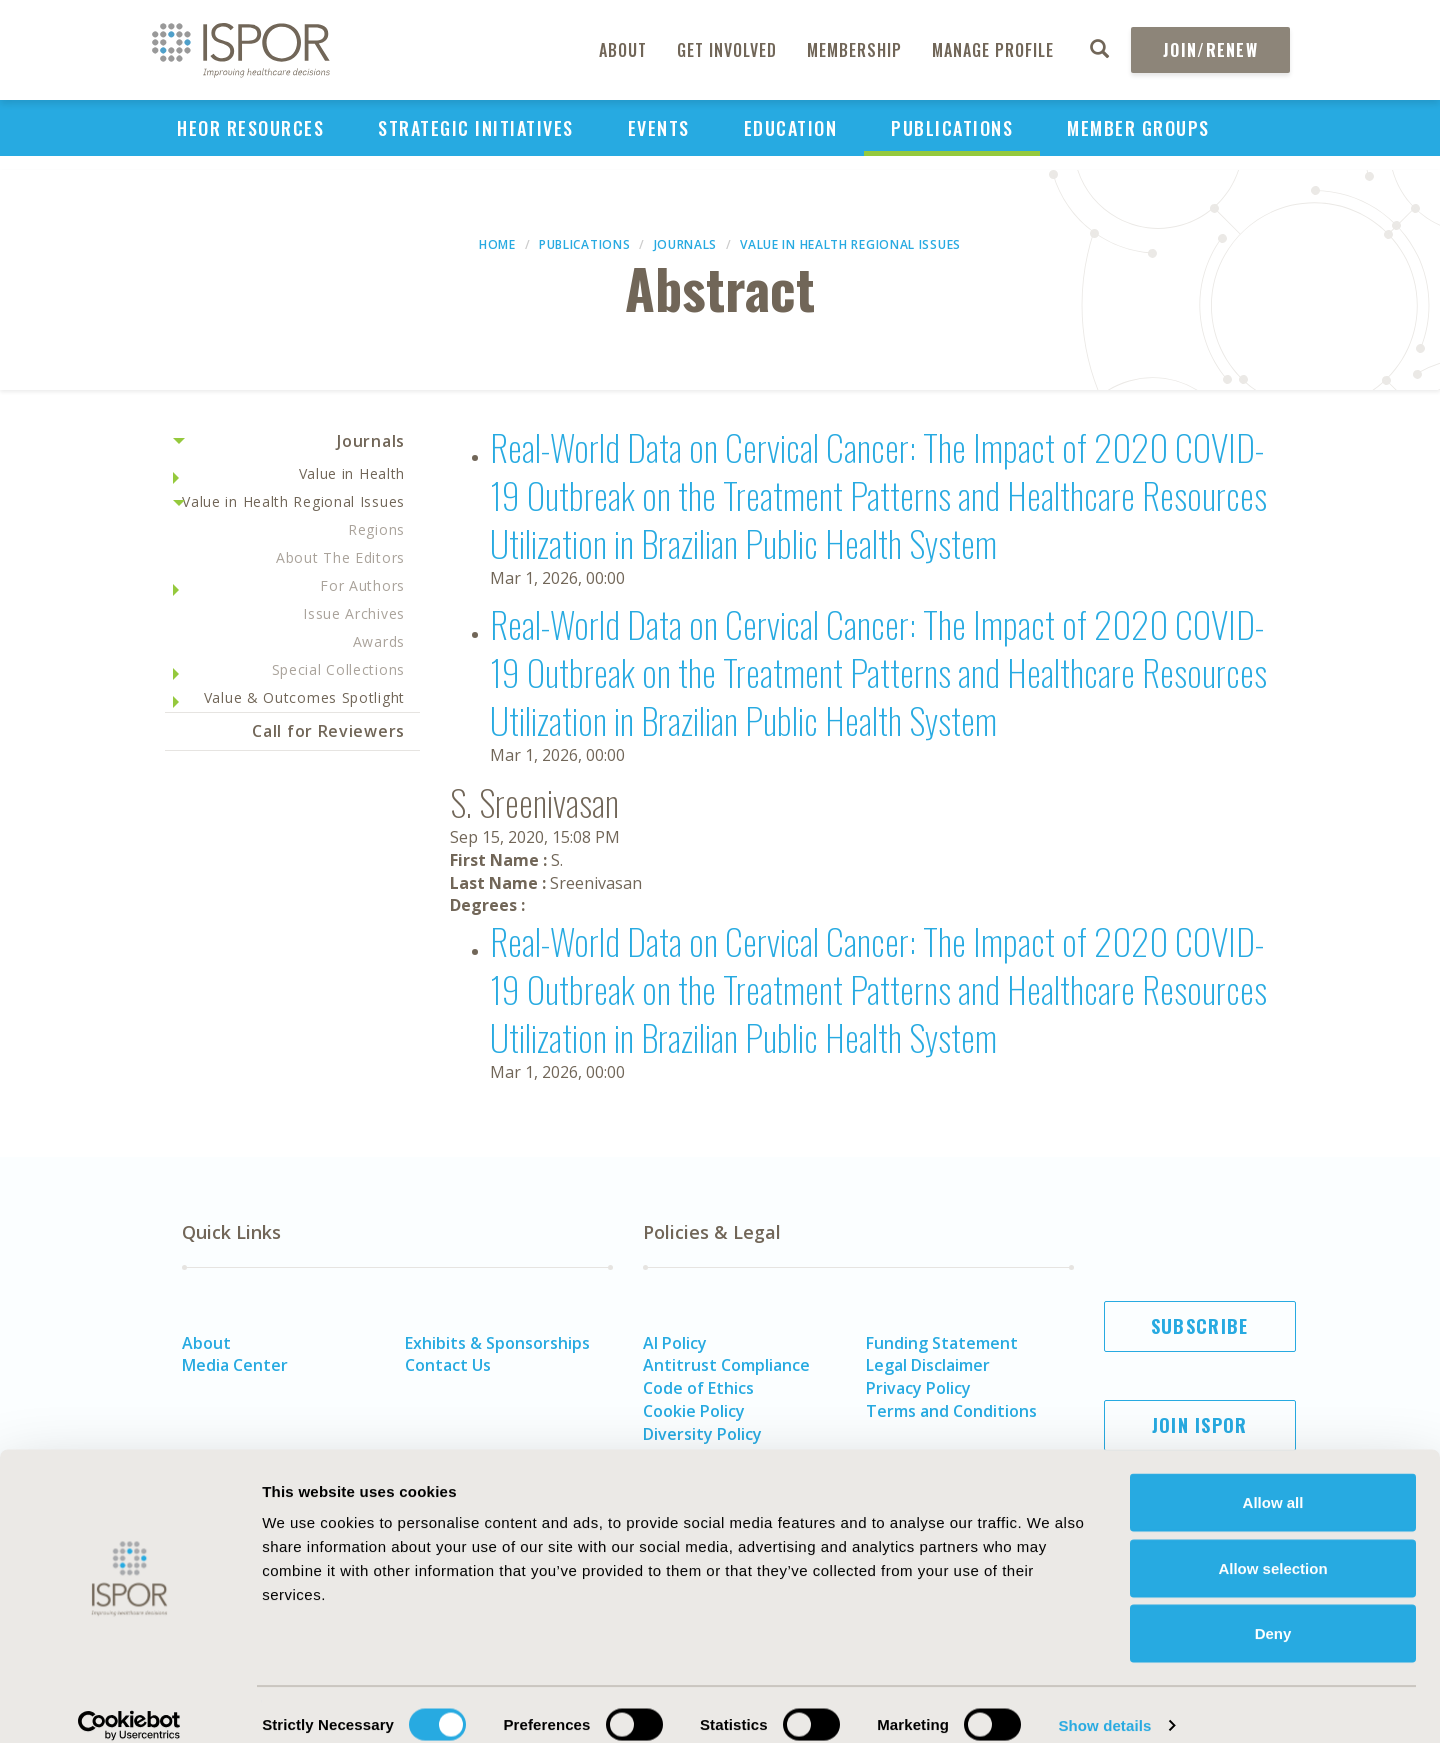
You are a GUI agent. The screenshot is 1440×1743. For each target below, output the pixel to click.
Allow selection (1272, 1546)
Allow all (1273, 1480)
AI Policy (675, 1343)
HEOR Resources (250, 128)
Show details (1104, 1703)
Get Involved (727, 50)
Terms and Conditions (951, 1411)
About (623, 50)
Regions (376, 529)
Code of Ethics (698, 1388)
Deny (1273, 1611)
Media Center (235, 1365)
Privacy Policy (918, 1388)
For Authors (362, 585)
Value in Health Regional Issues (850, 244)
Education (791, 128)
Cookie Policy (694, 1411)
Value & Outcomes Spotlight (304, 697)
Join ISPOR (1200, 1425)
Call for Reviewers (328, 731)
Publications (952, 128)
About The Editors (340, 557)
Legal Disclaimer (928, 1365)
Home (497, 244)
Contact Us (448, 1365)
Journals (686, 244)
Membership (854, 50)
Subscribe (1200, 1326)
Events (659, 128)
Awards (379, 641)
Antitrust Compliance (726, 1365)
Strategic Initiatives (476, 128)
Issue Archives (354, 613)
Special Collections (338, 669)
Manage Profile (993, 50)
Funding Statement (942, 1343)
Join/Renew (1210, 50)
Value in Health (352, 473)
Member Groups (1138, 128)
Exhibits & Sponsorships (497, 1343)
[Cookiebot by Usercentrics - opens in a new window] (129, 1704)
